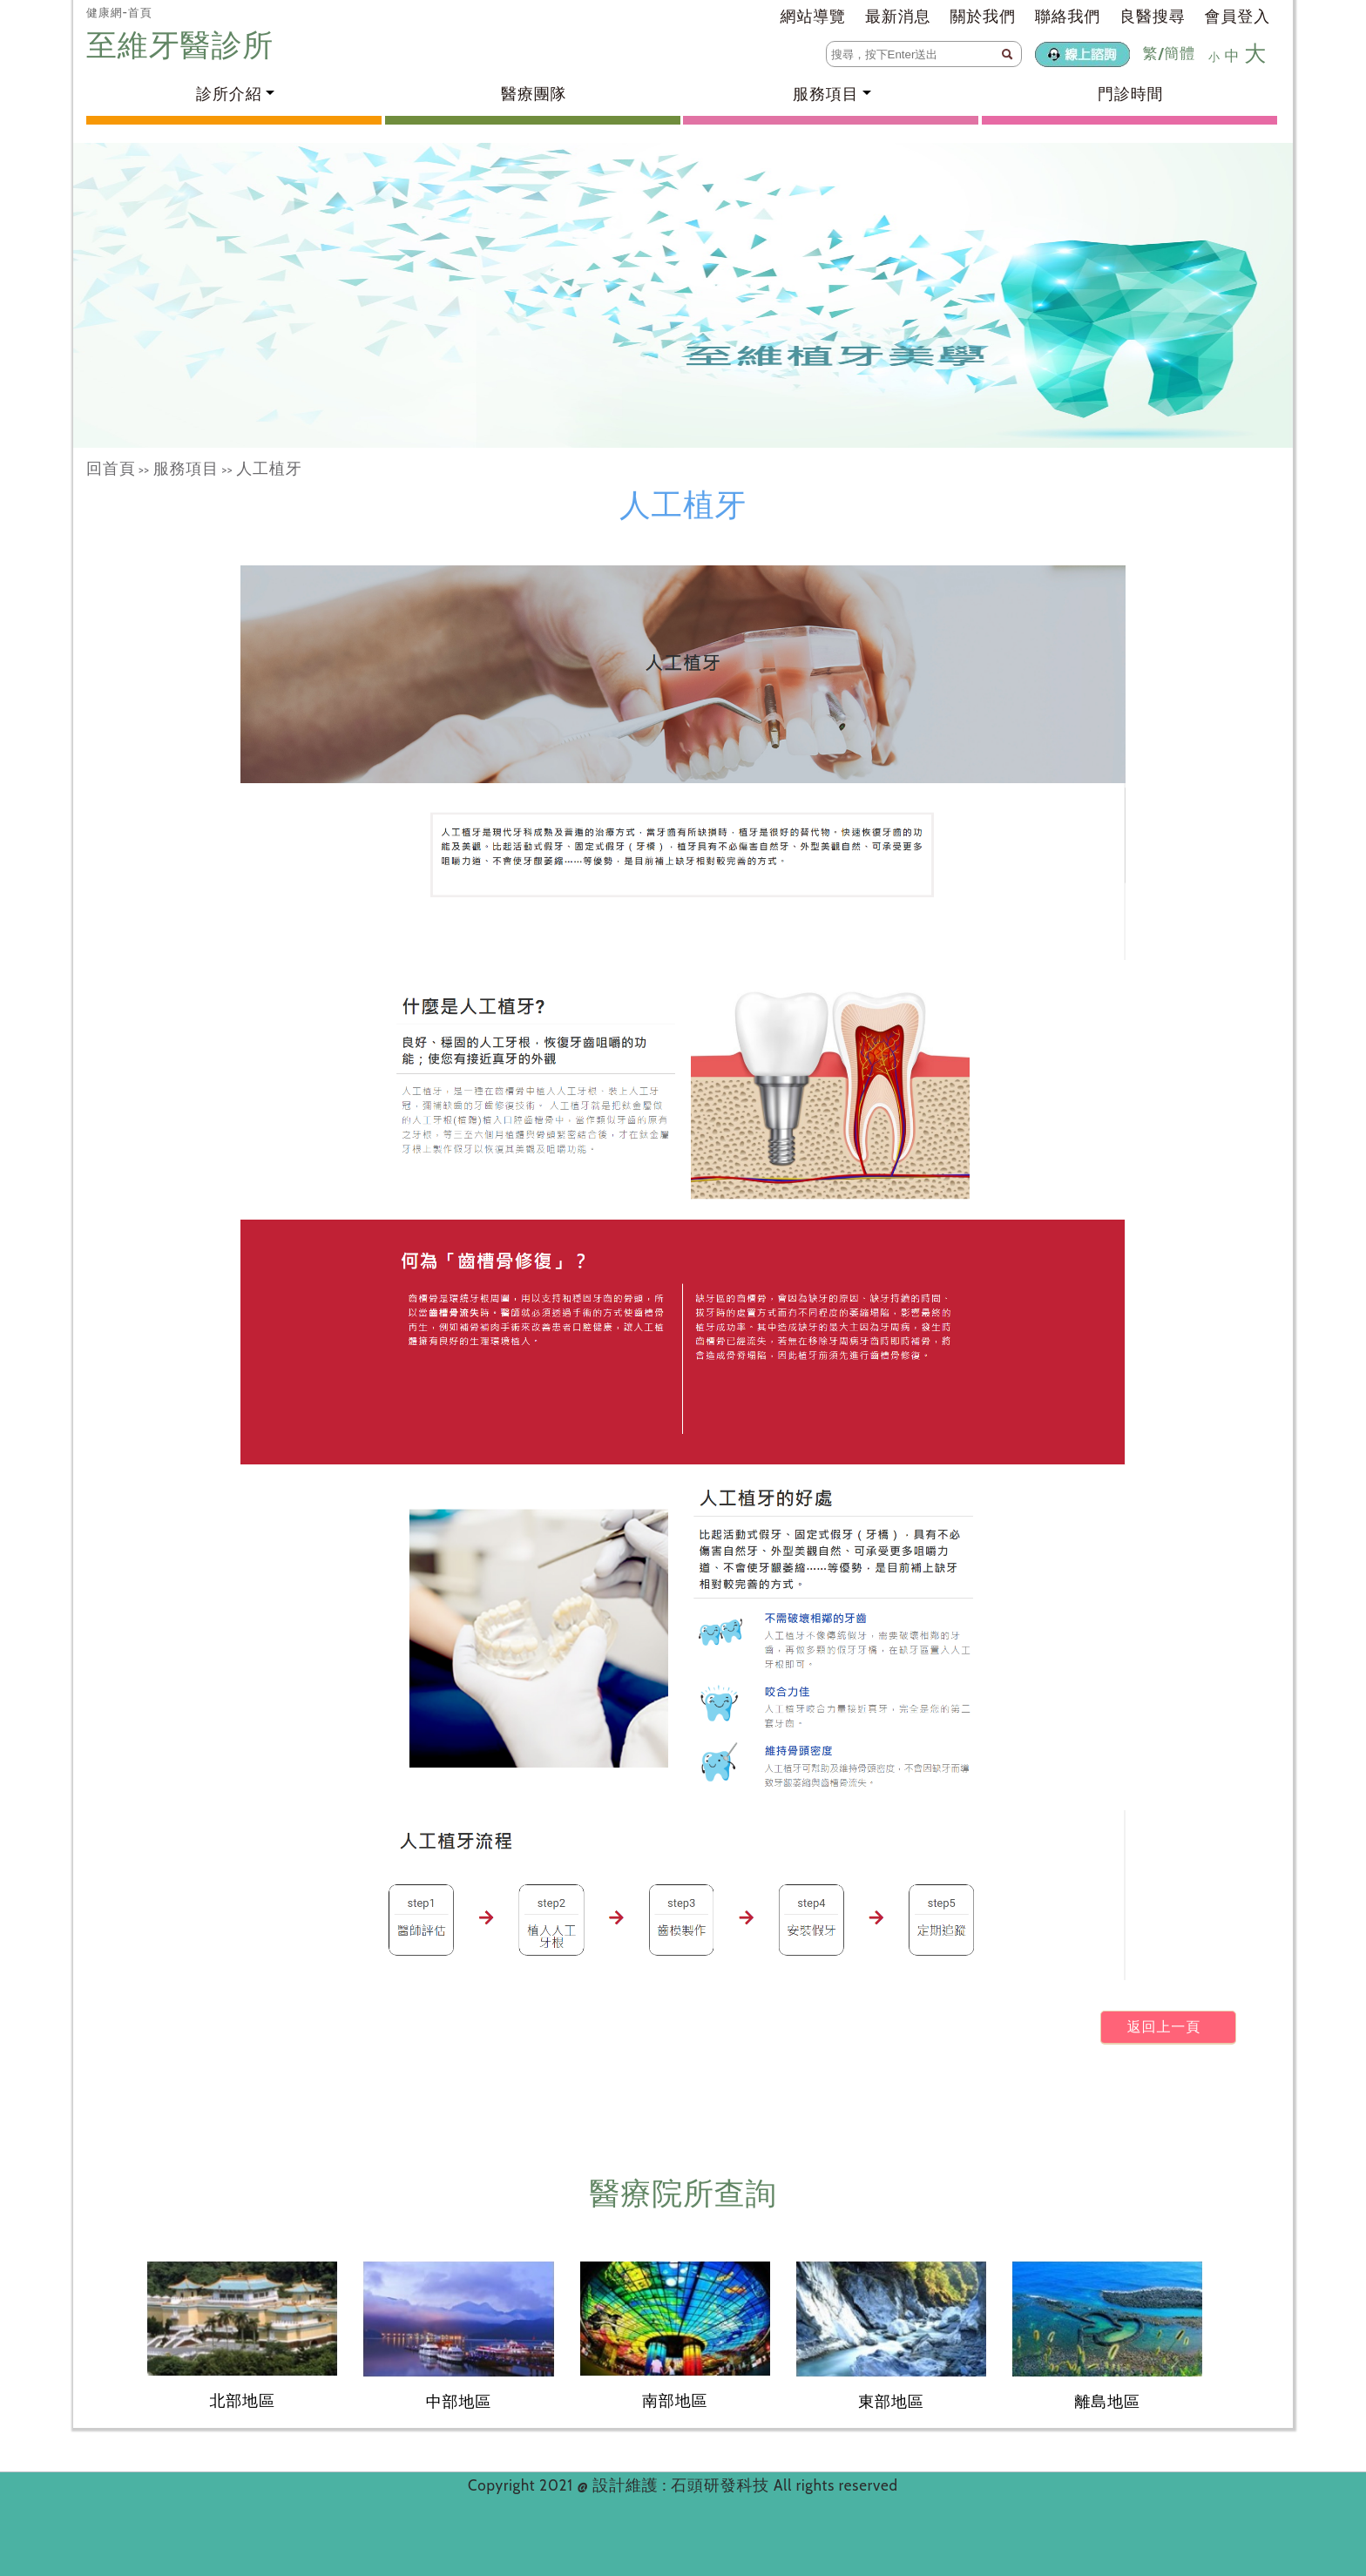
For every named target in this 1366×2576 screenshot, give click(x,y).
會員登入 (1237, 16)
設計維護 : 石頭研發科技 (683, 2485)
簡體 (1179, 53)
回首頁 (111, 468)
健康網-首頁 (119, 12)
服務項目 (186, 468)
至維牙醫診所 (183, 45)
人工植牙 (268, 468)
